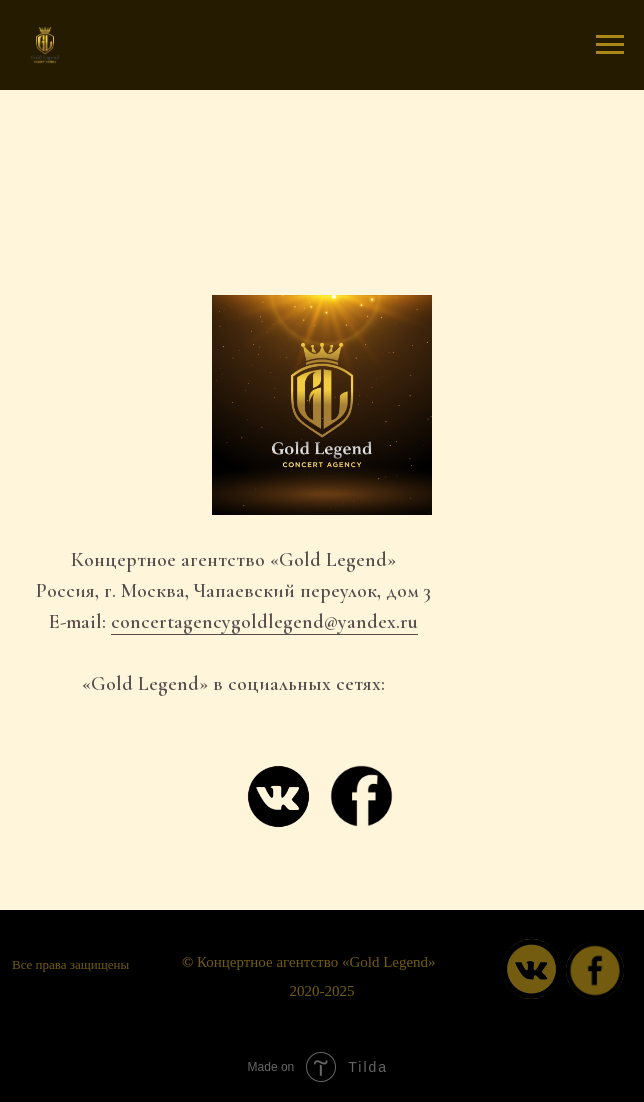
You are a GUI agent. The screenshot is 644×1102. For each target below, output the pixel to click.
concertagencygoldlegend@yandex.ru (264, 622)
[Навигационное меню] (610, 45)
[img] (595, 970)
